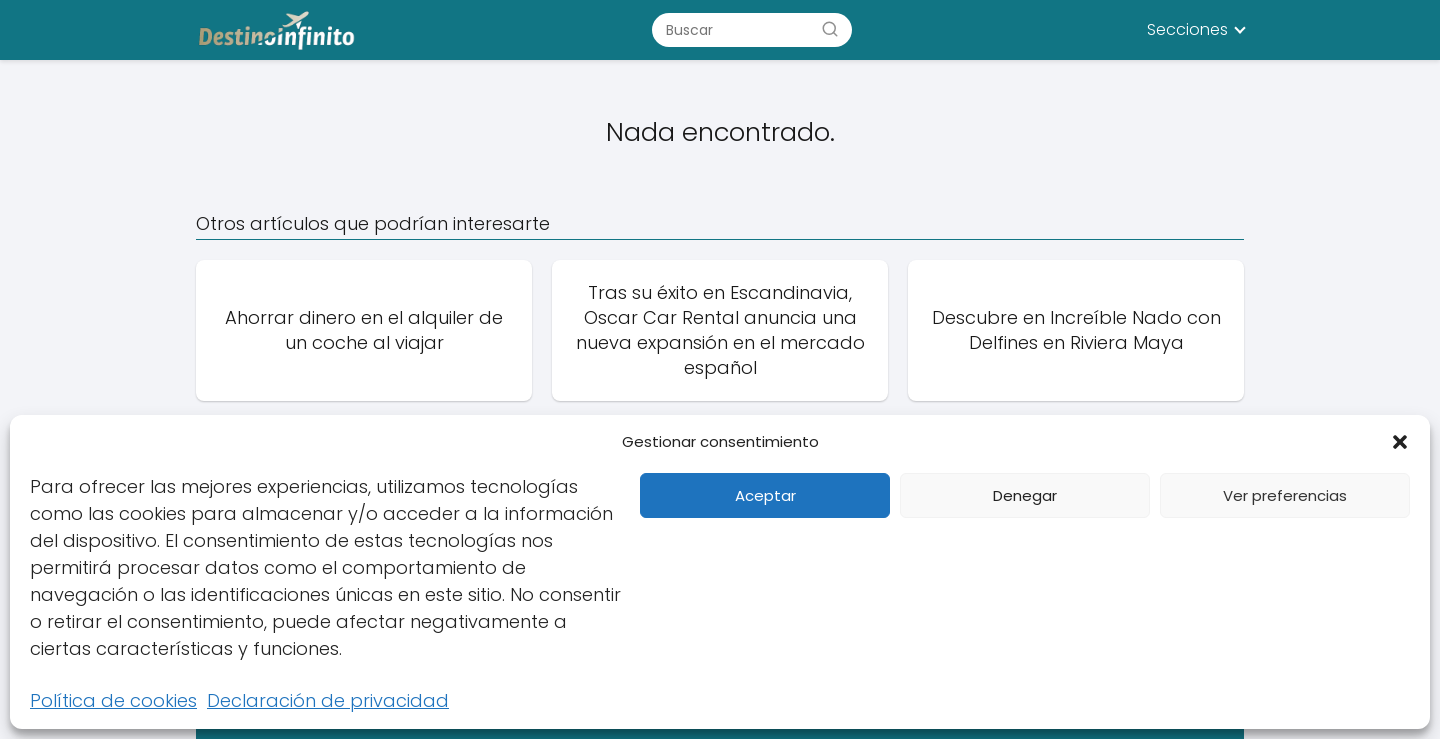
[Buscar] (830, 29)
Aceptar (765, 495)
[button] (1400, 442)
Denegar (1025, 495)
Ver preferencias (1285, 495)
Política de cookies (113, 700)
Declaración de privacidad (328, 700)
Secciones (1187, 29)
